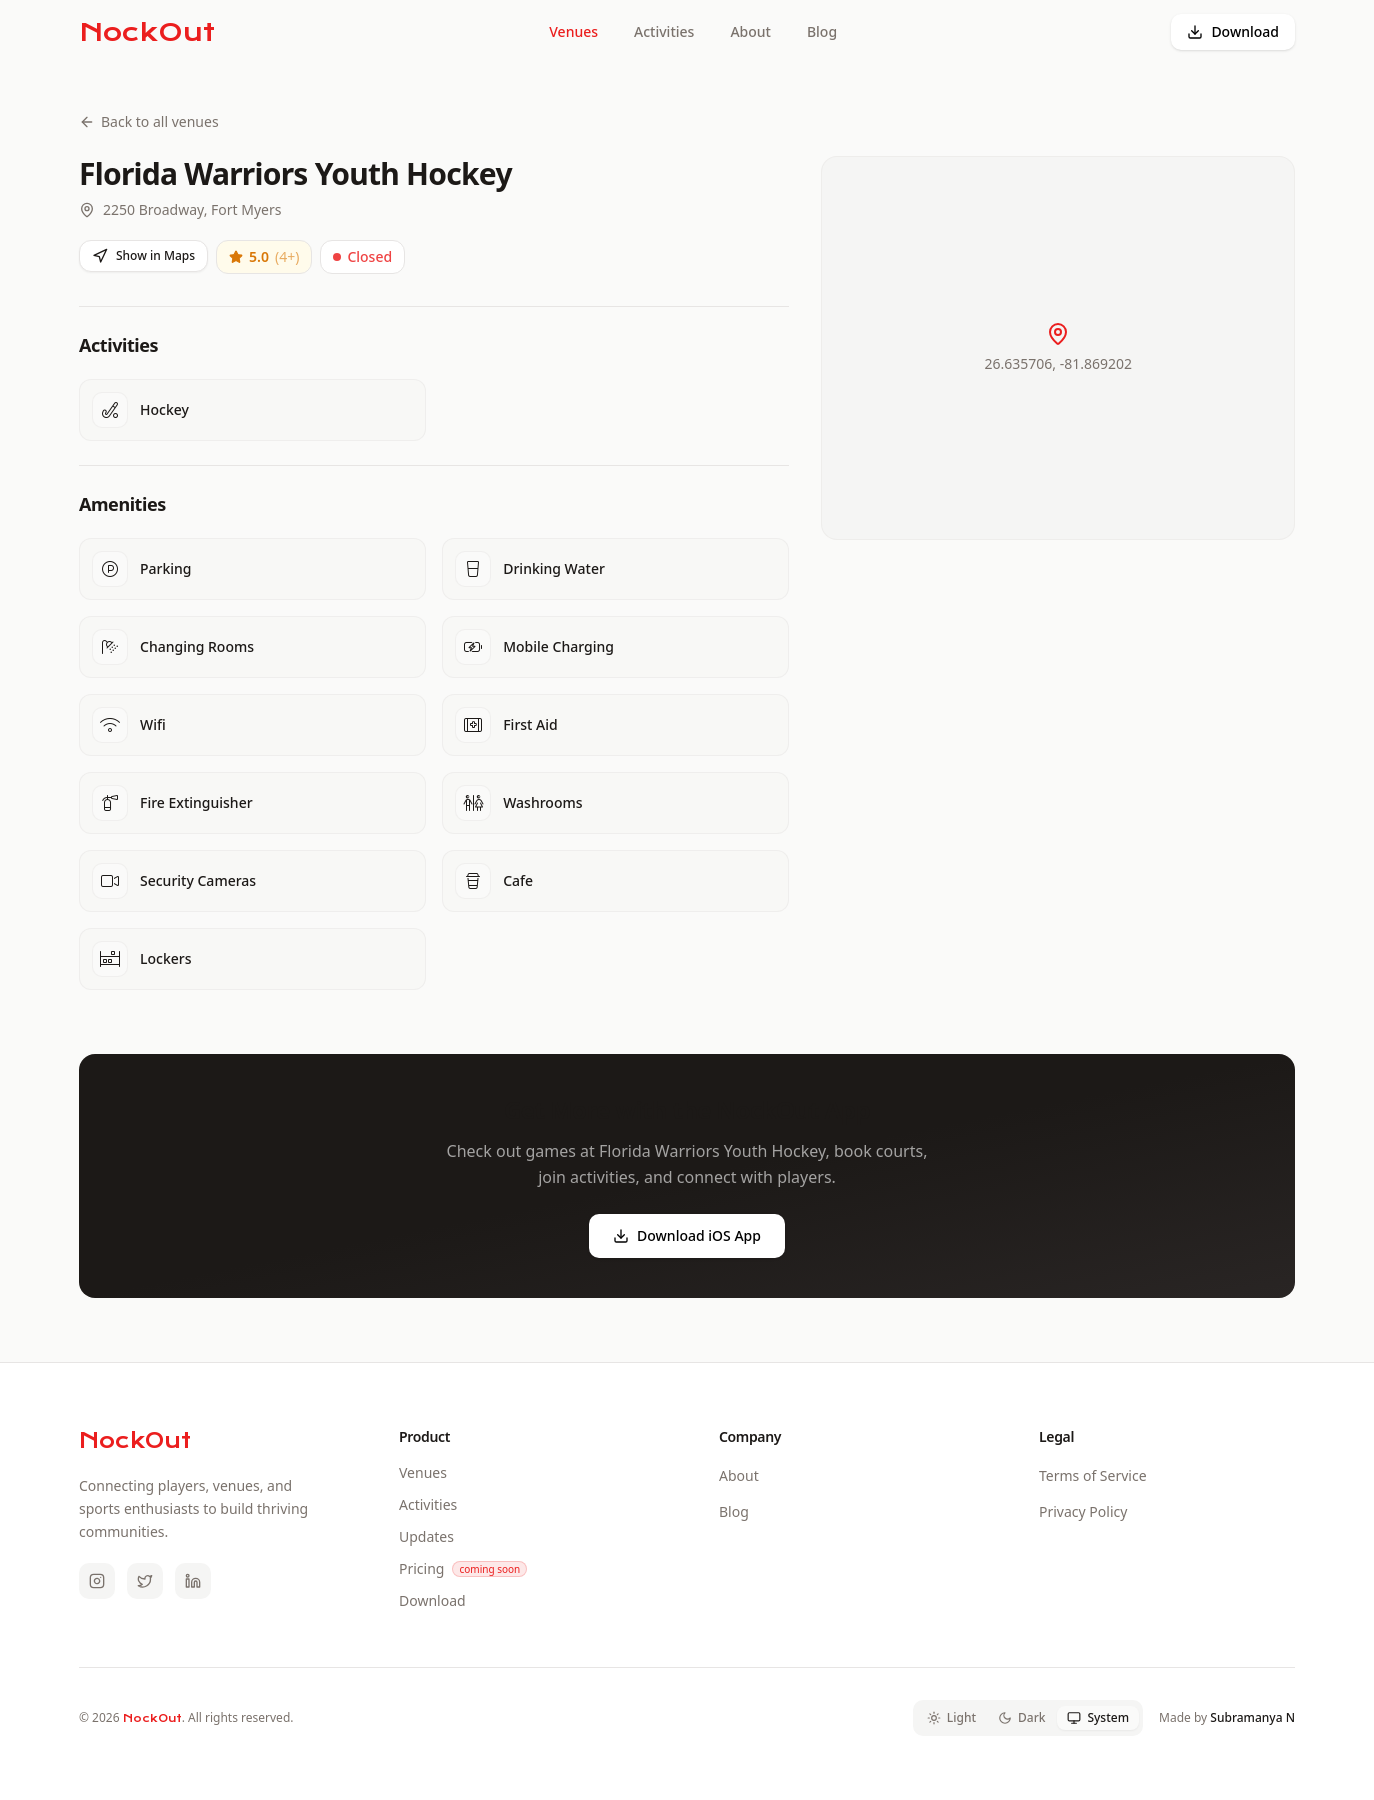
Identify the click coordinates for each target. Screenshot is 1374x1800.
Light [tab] (951, 1717)
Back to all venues (149, 121)
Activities (664, 31)
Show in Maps (143, 255)
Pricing (421, 1568)
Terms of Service (1093, 1475)
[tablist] (1028, 1718)
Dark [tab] (1021, 1717)
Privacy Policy (1083, 1511)
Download (1233, 31)
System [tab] (1098, 1717)
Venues (573, 31)
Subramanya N (1252, 1717)
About (750, 31)
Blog (822, 31)
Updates (426, 1536)
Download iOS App (687, 1235)
